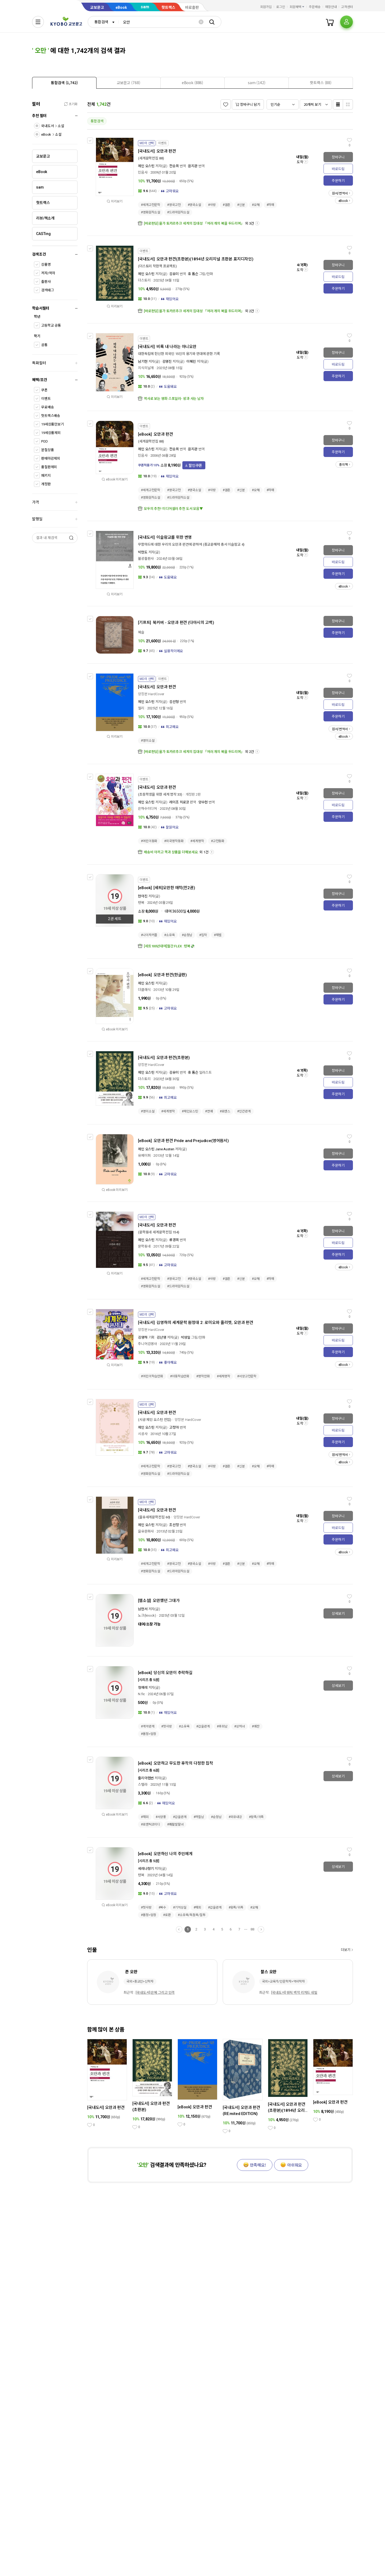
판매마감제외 (50, 458)
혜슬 (141, 632)
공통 (44, 345)
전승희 (174, 166)
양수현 (203, 802)
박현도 (143, 552)
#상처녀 (239, 1726)
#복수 (162, 1907)
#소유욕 (169, 935)
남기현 (143, 361)
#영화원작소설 (150, 212)
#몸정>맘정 (148, 1734)
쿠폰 (44, 390)
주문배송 (315, 7)
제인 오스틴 (146, 166)
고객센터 (347, 7)
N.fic (141, 1694)
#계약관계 (147, 1726)
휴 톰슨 (193, 274)
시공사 (143, 1434)
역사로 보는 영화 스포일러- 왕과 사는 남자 (174, 399)
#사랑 (212, 205)
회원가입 (266, 7)
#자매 (270, 205)
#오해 (256, 205)
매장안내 (331, 7)
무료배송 (47, 407)
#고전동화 (217, 841)
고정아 (174, 1427)
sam (145, 6)
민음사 (143, 172)
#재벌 (218, 935)
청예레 (143, 1688)
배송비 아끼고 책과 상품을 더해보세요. (171, 852)
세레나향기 (146, 1869)
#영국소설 (194, 205)
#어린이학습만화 (152, 1376)
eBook (121, 7)
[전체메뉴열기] (38, 22)
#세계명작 (197, 841)
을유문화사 (146, 1531)
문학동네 (144, 1246)
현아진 (143, 896)
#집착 (203, 935)
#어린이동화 (149, 841)
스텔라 (143, 1785)
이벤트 (46, 399)
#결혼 (226, 205)
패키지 (46, 476)
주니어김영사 (147, 1344)
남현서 (143, 1609)
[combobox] (103, 22)
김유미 (174, 274)
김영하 (143, 1337)
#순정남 (187, 935)
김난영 (161, 1337)
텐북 (141, 903)
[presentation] (64, 82)
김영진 (167, 361)
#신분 (241, 205)
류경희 (174, 1240)
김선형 (174, 702)
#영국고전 (173, 205)
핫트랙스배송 (50, 416)
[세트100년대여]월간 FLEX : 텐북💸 (169, 946)
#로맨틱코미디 (150, 1824)
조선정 (174, 1525)
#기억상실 (179, 1907)
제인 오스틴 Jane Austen (156, 1149)
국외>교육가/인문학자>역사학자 (283, 1981)
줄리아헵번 (146, 1778)
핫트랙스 (168, 7)
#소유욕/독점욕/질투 (192, 1915)
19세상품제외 (51, 433)
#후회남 (222, 1726)
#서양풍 (161, 1817)
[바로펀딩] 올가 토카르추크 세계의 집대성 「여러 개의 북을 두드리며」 (194, 223)
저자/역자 (48, 273)
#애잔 (256, 1726)
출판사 (46, 282)
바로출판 (192, 7)
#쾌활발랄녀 (175, 1824)
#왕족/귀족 (256, 1817)
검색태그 (47, 290)
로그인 (280, 7)
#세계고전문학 (150, 205)
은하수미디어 (147, 809)
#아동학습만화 (179, 1376)
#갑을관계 (203, 1726)
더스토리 (144, 280)
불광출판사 (146, 559)
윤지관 (193, 166)
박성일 (186, 1337)
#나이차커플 (149, 935)
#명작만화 (203, 1376)
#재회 (145, 1817)
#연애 (209, 1111)
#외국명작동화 (173, 841)
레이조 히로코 (179, 802)
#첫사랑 (166, 1726)
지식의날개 (146, 368)
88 (252, 1929)
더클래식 (144, 990)
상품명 (46, 265)
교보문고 (97, 7)
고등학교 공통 (51, 325)
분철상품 (47, 450)
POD (44, 441)
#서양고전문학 (246, 1376)
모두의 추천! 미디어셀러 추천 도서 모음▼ (173, 509)
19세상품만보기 (52, 424)
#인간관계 (244, 1111)
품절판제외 (49, 467)
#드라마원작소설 (178, 212)
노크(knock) (147, 1615)
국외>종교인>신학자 (139, 1981)
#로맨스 (225, 1111)
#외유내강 (235, 1817)
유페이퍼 (144, 1156)
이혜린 (191, 361)
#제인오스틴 (190, 1111)
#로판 (167, 1915)
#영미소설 (147, 740)
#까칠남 (199, 1817)
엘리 (141, 708)
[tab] (64, 82)
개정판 (46, 484)
